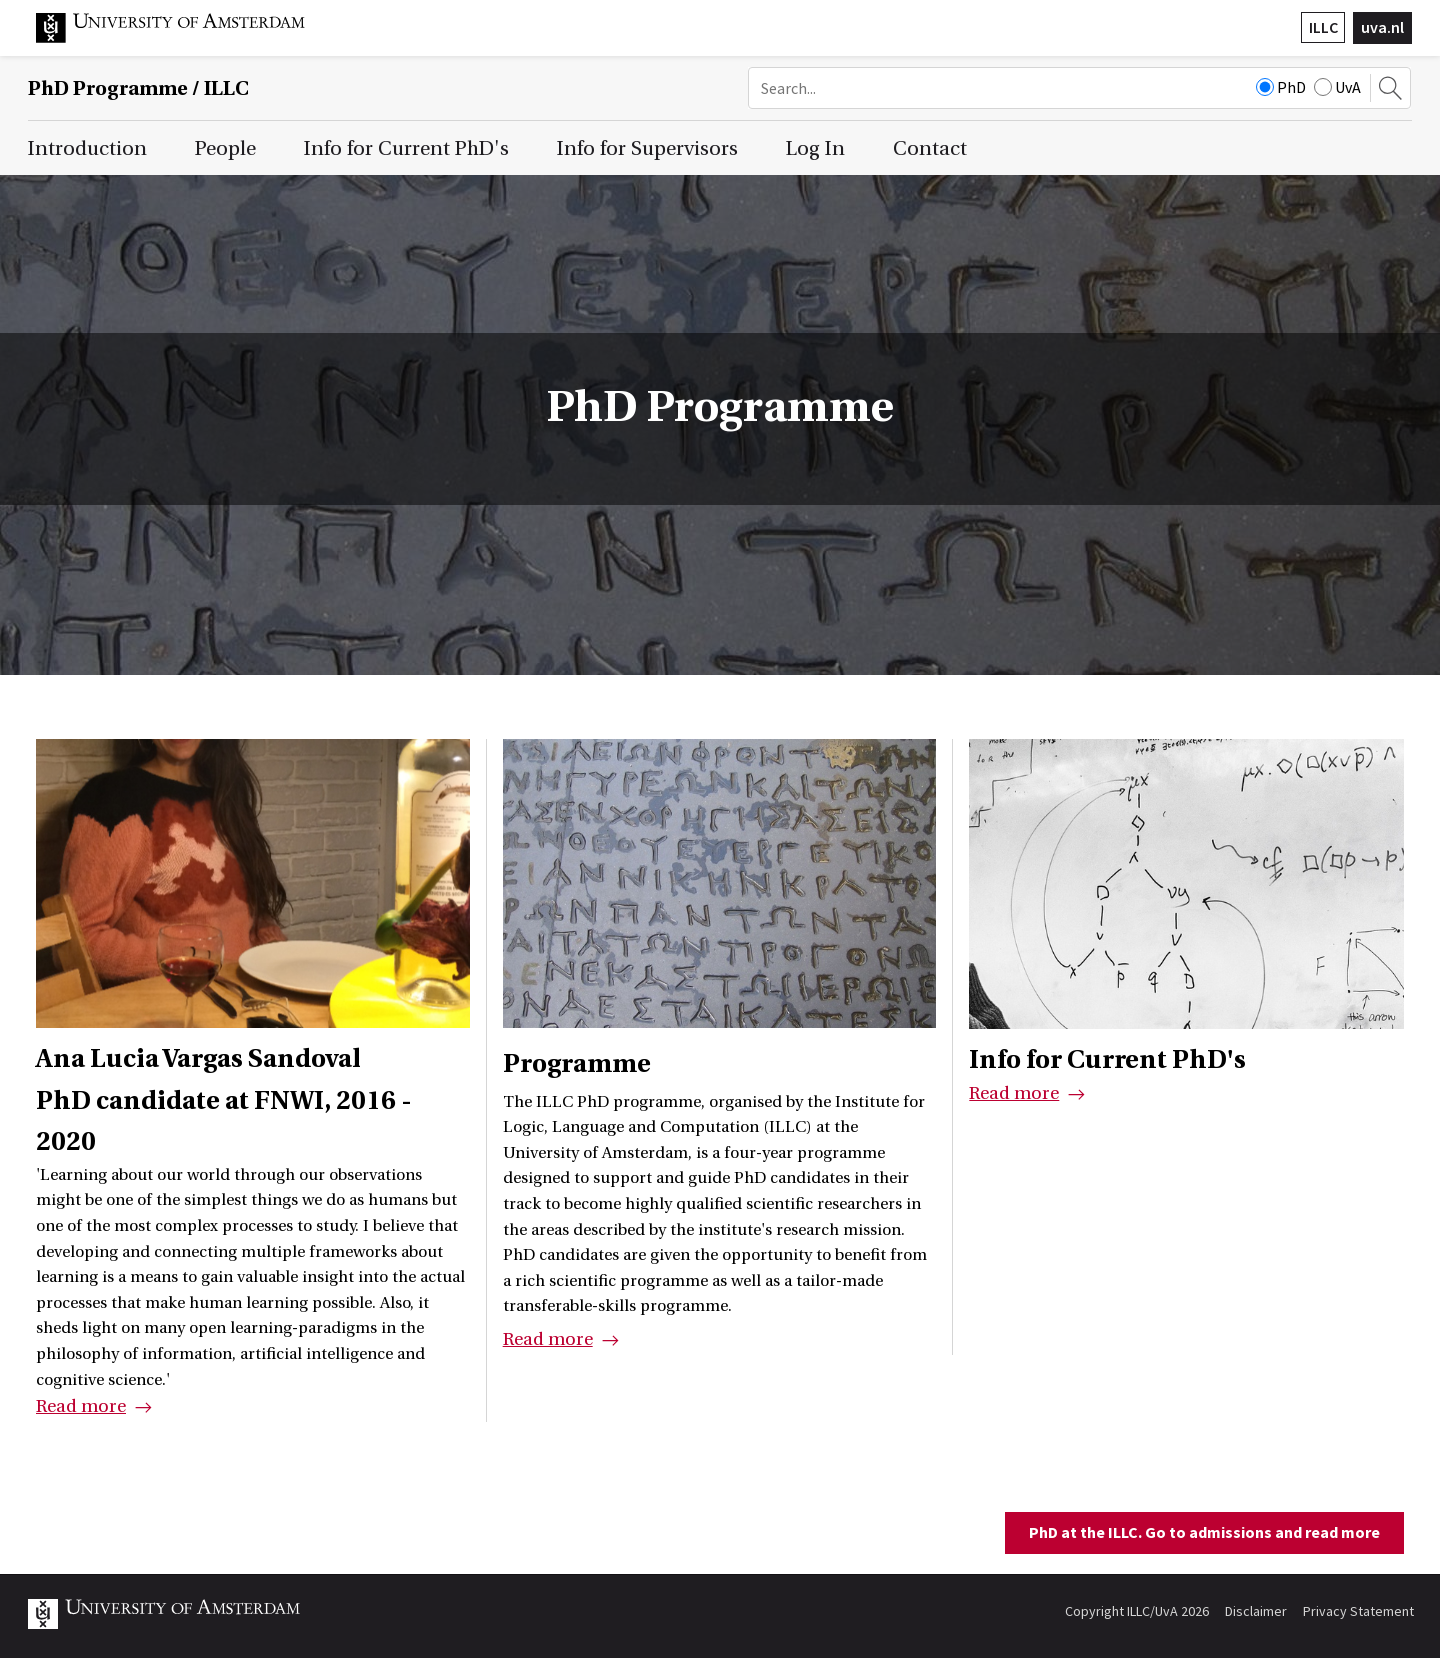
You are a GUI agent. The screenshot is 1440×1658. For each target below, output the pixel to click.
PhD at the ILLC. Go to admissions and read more (1204, 1532)
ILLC (1323, 27)
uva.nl (1382, 27)
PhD (1281, 87)
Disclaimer (1256, 1611)
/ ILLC (138, 88)
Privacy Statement (1358, 1611)
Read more (81, 1406)
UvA (1337, 87)
